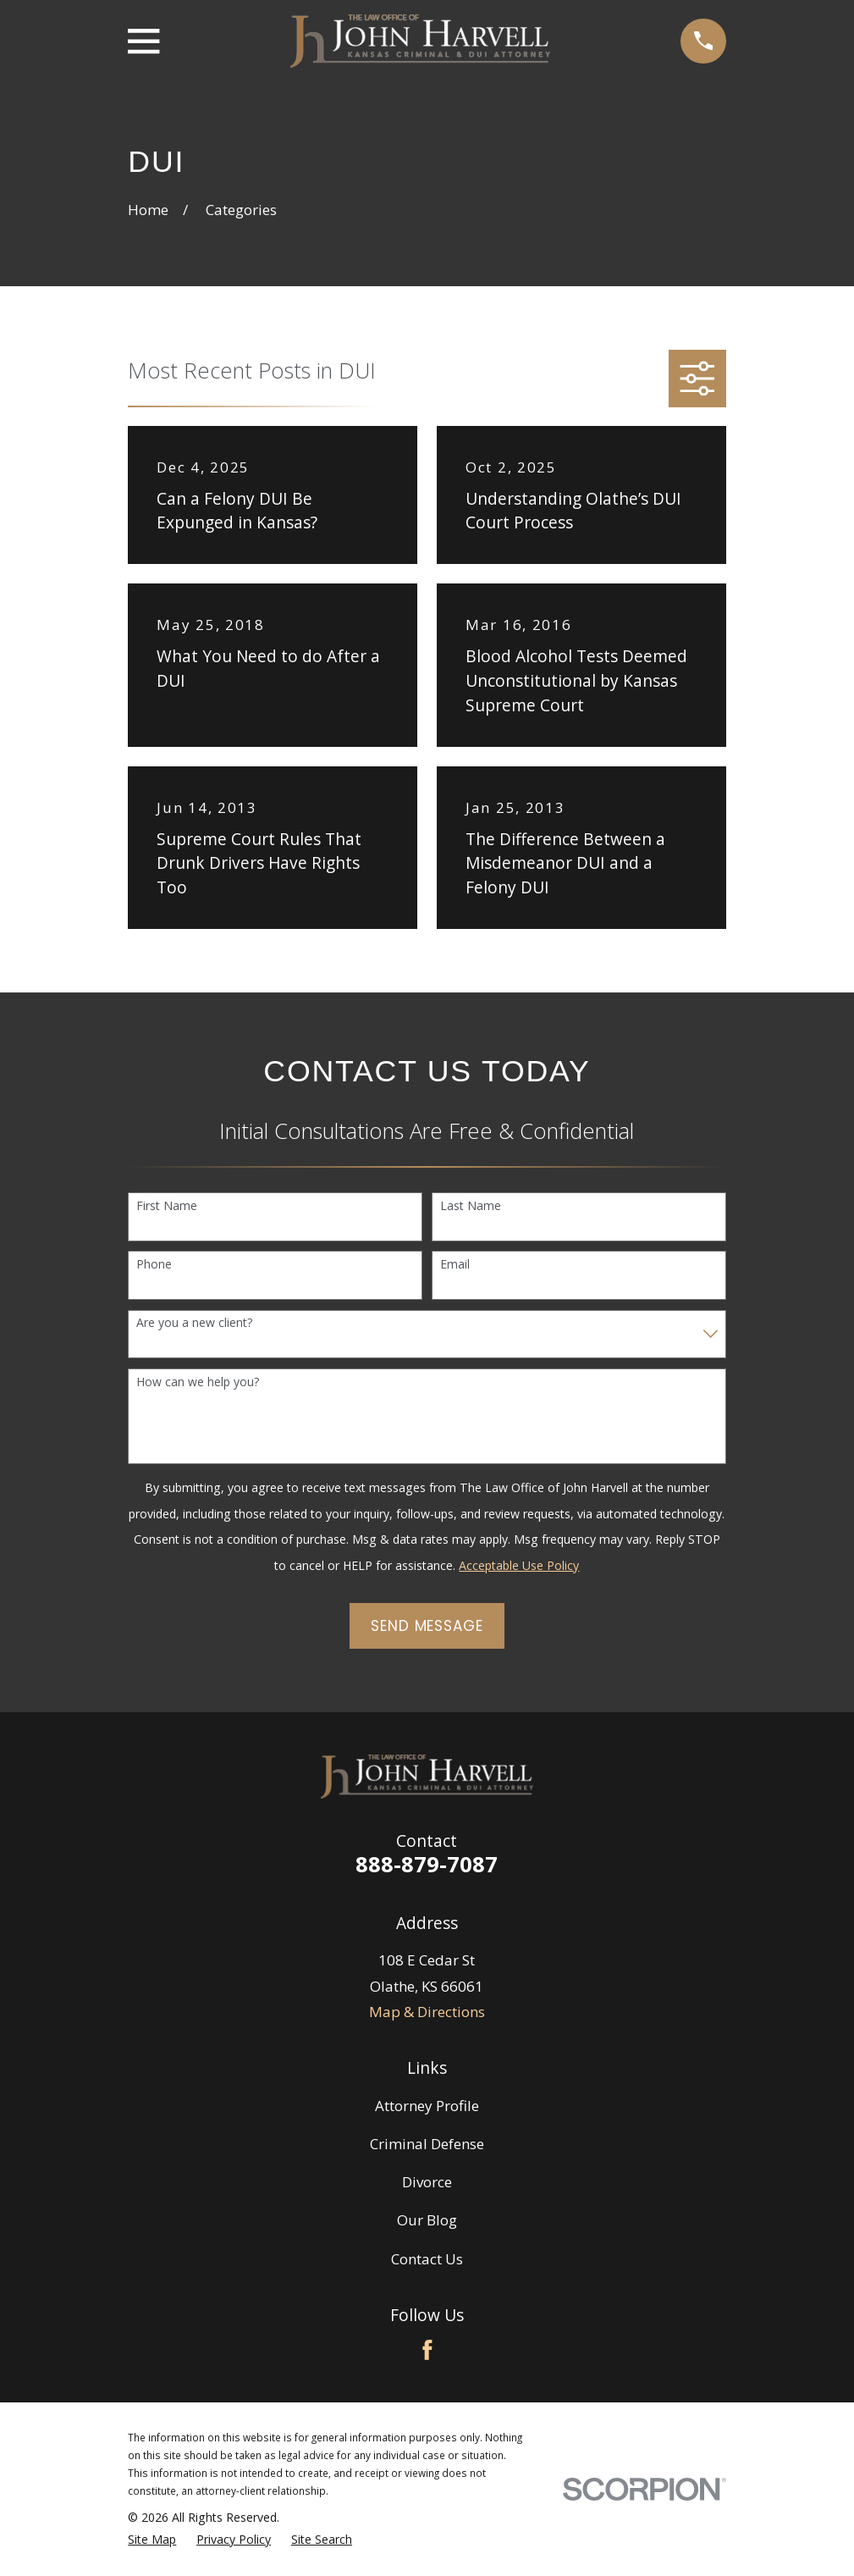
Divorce (427, 2182)
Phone (154, 1265)
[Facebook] (427, 2350)
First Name (166, 1206)
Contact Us (427, 2259)
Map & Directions (427, 2011)
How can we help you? (197, 1382)
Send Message (426, 1626)
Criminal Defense (427, 2143)
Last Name (470, 1206)
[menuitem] (152, 2540)
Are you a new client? (194, 1323)
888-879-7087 (426, 1863)
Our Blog (427, 2220)
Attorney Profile (427, 2105)
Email (455, 1265)
